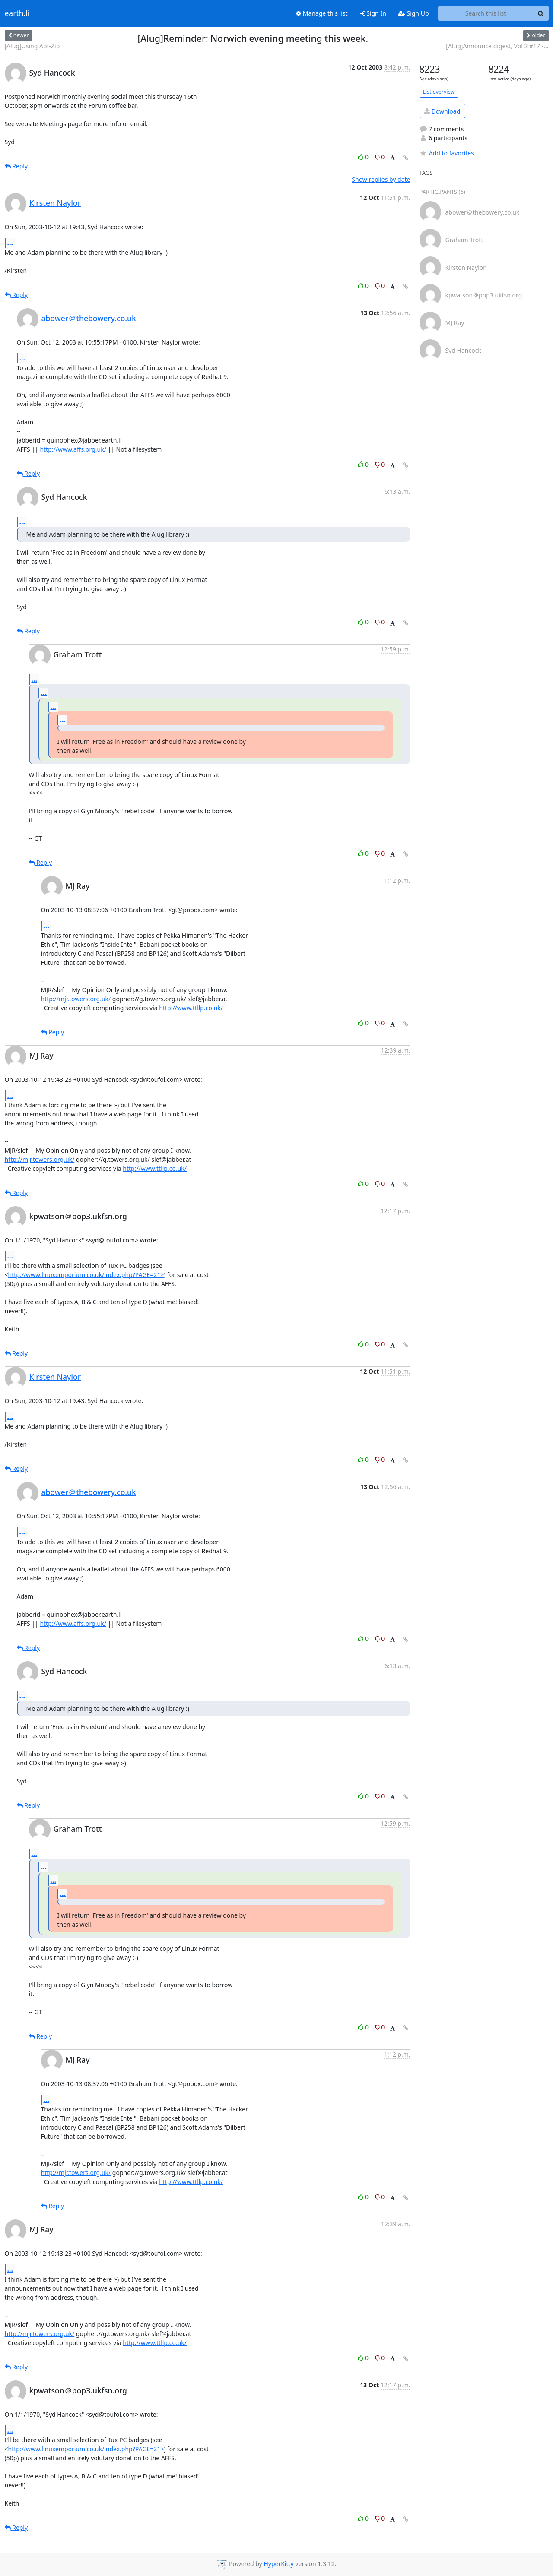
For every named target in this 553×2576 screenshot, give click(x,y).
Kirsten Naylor (55, 203)
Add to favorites (447, 153)
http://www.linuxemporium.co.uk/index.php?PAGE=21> (86, 1275)
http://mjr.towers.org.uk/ (76, 999)
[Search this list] (486, 13)
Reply (16, 166)
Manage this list (322, 13)
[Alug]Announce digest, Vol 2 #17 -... (497, 46)
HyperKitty (278, 2564)
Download (442, 111)
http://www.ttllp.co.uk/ (191, 1008)
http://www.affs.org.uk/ (73, 449)
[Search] (541, 13)
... (10, 242)
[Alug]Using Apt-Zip (32, 46)
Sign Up (413, 13)
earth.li (17, 13)
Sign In (373, 13)
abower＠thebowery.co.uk (88, 318)
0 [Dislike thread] (380, 157)
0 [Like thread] (364, 157)
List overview (439, 91)
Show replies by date (381, 179)
